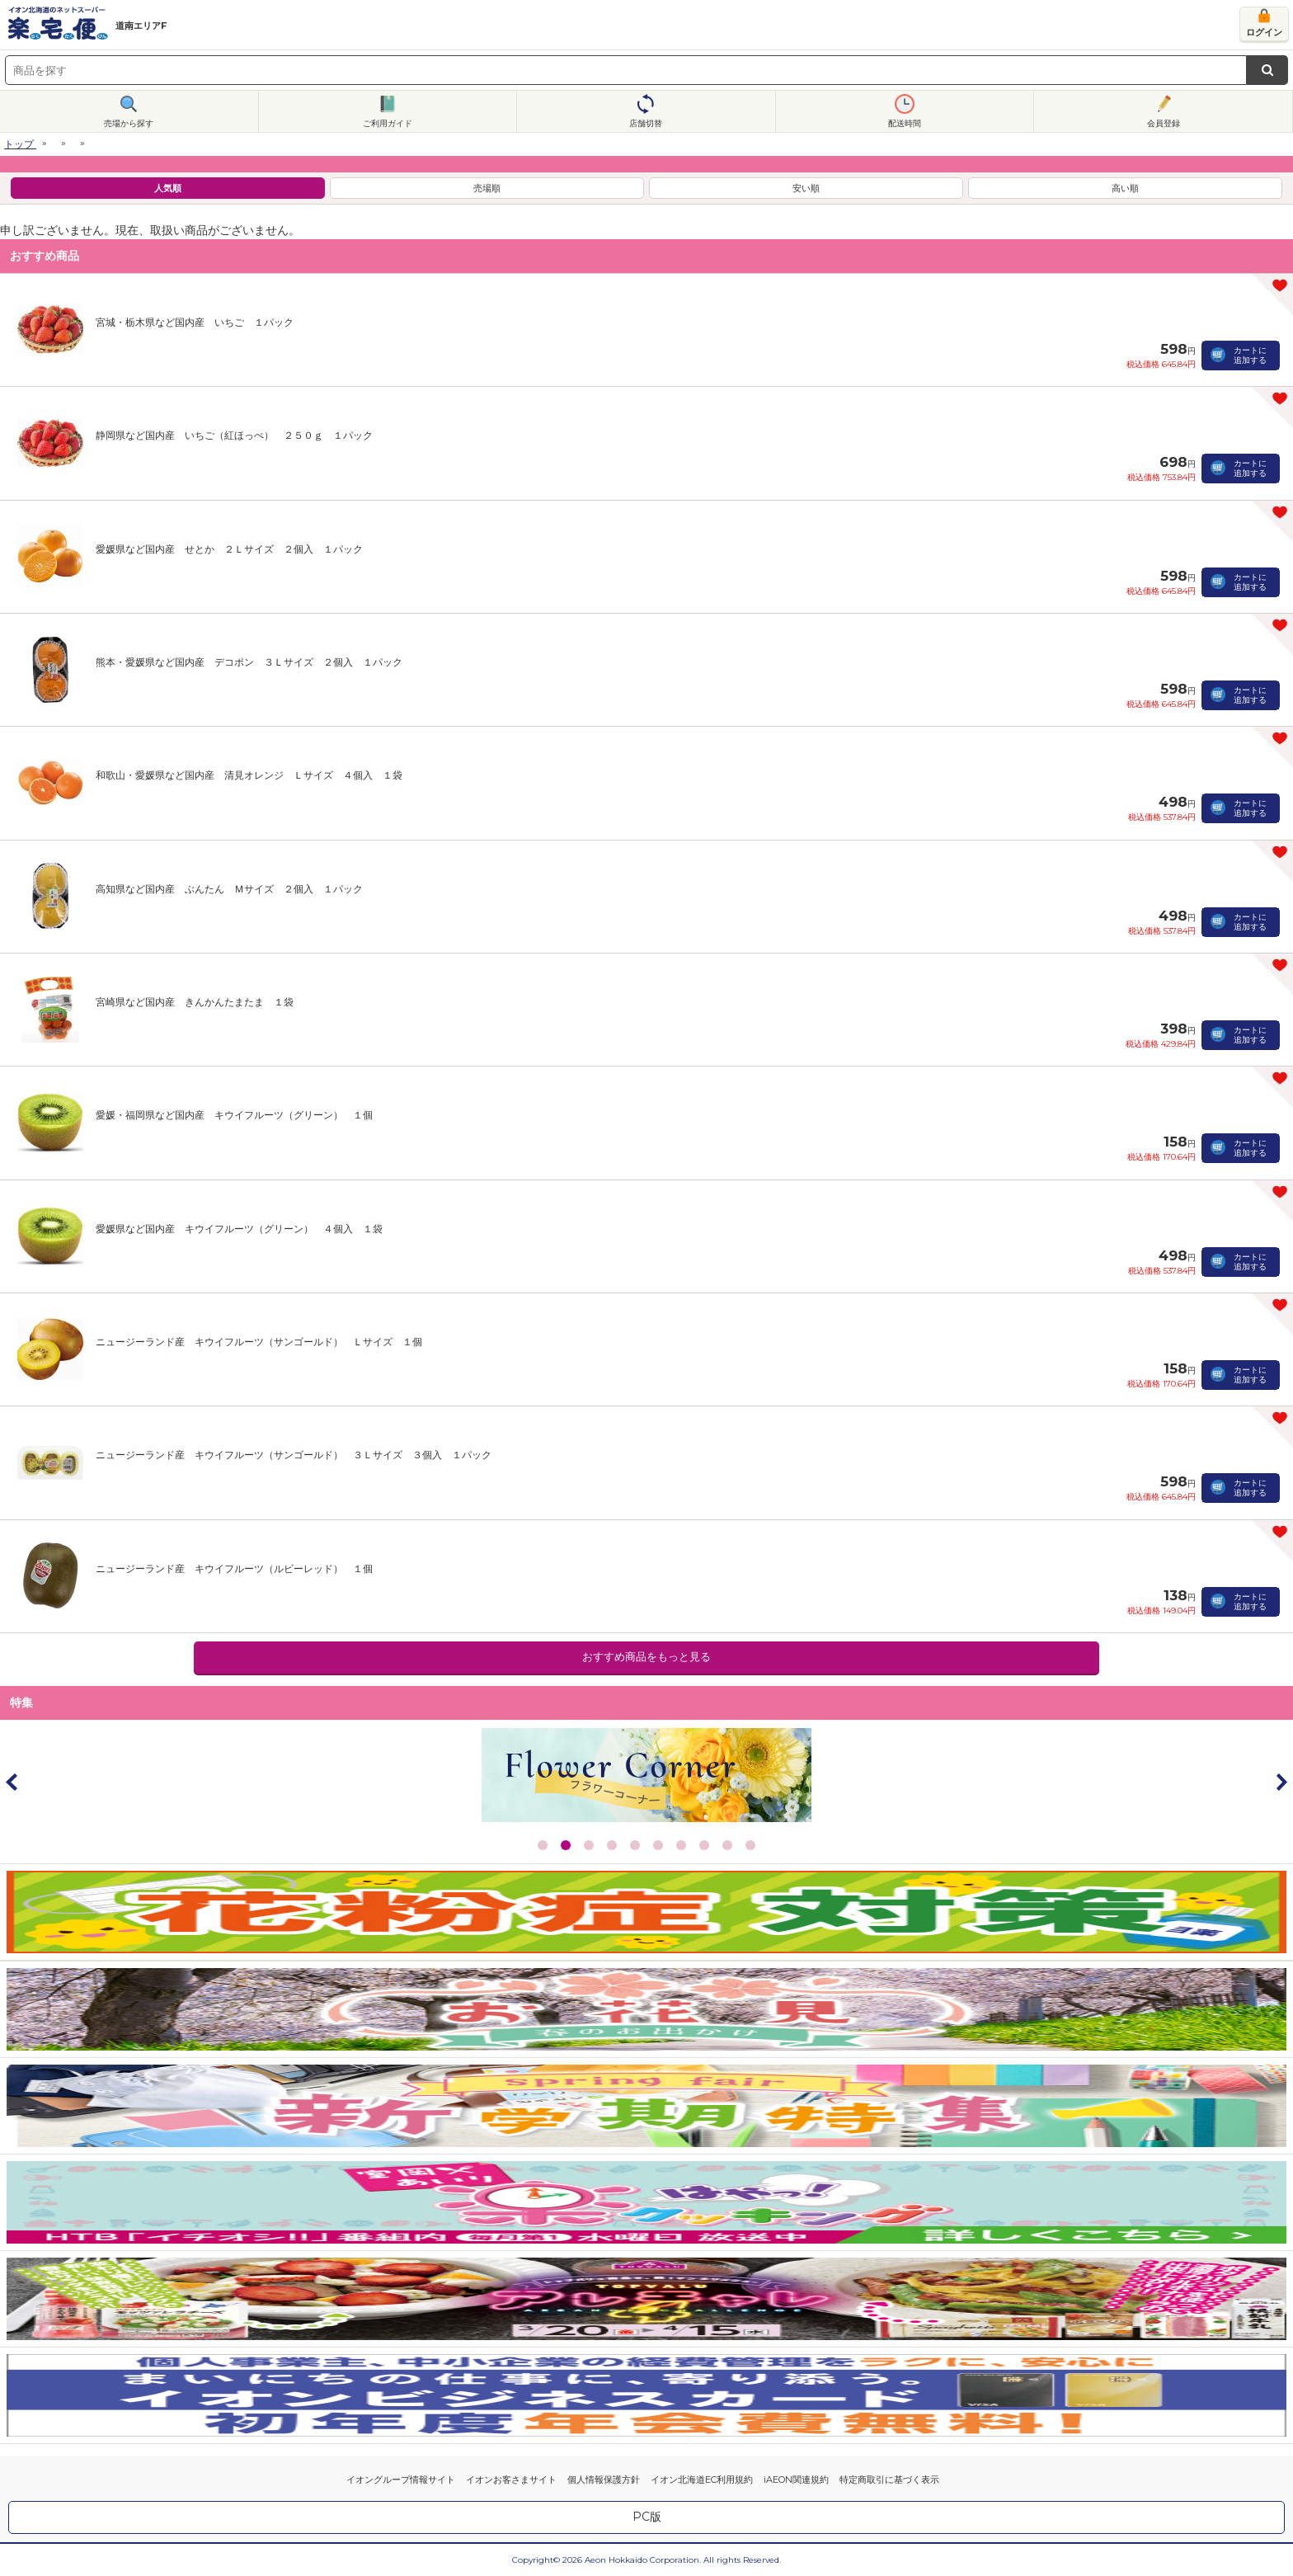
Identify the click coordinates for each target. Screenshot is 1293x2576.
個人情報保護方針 (603, 2479)
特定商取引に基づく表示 (889, 2479)
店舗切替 (645, 123)
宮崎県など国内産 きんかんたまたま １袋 (195, 1002)
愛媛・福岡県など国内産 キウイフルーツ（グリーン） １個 (234, 1115)
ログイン (1264, 32)
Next (1280, 1781)
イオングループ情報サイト (400, 2479)
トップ (19, 144)
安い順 (806, 188)
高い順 (1125, 188)
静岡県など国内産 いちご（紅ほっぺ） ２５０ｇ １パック (234, 435)
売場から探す (128, 123)
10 (750, 1845)
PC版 (646, 2516)
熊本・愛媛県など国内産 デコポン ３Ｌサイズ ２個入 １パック (249, 662)
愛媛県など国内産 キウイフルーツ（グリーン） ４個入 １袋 (239, 1228)
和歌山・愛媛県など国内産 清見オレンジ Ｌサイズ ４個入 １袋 (249, 775)
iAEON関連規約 (796, 2479)
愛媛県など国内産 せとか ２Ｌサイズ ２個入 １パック (229, 549)
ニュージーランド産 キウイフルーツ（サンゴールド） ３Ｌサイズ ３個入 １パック (293, 1454)
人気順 (167, 188)
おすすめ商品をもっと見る (646, 1657)
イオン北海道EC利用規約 (702, 2479)
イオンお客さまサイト (511, 2479)
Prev (12, 1781)
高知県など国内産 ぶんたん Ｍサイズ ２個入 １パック (229, 889)
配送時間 (904, 123)
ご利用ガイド (387, 123)
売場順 (487, 188)
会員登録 (1163, 123)
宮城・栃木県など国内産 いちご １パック (195, 322)
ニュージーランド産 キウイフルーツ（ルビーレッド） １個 (234, 1568)
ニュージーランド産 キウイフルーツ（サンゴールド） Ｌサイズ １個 (259, 1341)
